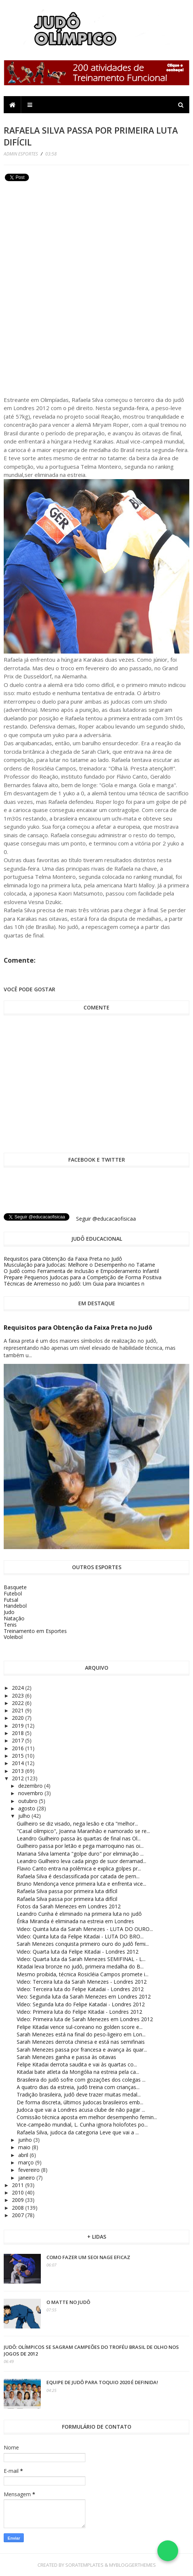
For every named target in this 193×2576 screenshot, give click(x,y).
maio (25, 2147)
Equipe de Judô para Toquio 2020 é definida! (102, 2382)
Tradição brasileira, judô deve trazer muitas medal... (79, 2094)
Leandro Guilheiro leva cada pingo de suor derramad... (81, 1861)
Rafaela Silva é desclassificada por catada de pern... (78, 1876)
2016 (18, 1748)
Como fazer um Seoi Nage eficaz (88, 2257)
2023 (18, 1695)
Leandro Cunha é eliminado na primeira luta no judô (79, 1913)
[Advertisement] (59, 235)
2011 (18, 2185)
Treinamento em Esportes (35, 1630)
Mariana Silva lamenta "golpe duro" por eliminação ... (80, 1853)
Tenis (10, 1624)
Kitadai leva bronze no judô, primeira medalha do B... (80, 1966)
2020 (18, 1717)
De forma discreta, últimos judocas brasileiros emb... (80, 2102)
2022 (18, 1702)
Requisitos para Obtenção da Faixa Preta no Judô (63, 1258)
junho (25, 2139)
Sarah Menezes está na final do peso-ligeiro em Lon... (81, 2034)
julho (25, 1815)
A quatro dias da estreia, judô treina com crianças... (78, 2087)
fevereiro (29, 2169)
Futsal (11, 1599)
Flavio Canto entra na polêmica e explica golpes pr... (79, 1868)
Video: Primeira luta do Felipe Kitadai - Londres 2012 (79, 2011)
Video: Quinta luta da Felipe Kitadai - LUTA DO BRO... (80, 1936)
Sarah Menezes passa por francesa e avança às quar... (82, 2049)
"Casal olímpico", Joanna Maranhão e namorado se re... (83, 1830)
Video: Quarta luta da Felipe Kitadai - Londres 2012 (77, 1951)
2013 (18, 1770)
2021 (18, 1710)
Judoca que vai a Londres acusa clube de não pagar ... (81, 2109)
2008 (18, 2207)
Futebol (13, 1593)
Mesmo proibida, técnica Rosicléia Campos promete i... (82, 1974)
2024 (18, 1687)
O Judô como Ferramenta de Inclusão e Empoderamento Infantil (81, 1270)
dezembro (31, 1785)
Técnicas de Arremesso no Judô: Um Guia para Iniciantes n (74, 1283)
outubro (28, 1800)
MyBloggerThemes (132, 2565)
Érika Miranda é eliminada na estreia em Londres (75, 1921)
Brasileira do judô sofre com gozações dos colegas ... (81, 2079)
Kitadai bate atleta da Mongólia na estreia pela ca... (78, 2071)
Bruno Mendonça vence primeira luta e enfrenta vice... (81, 1883)
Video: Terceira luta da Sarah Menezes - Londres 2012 (82, 1981)
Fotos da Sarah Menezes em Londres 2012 (69, 1906)
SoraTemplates (84, 2565)
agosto (27, 1808)
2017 (18, 1740)
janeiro (27, 2177)
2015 (18, 1755)
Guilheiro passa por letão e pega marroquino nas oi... (80, 1845)
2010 (18, 2192)
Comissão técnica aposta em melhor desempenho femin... (87, 2117)
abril (24, 2154)
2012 (18, 1778)
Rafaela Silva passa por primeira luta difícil (67, 1891)
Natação (14, 1618)
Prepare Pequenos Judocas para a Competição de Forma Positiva (82, 1277)
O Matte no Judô (68, 2302)
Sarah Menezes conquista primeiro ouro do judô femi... (83, 1943)
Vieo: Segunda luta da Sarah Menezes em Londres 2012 (84, 1996)
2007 (18, 2215)
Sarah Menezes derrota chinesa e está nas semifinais (81, 2041)
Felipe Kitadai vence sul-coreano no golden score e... (80, 2026)
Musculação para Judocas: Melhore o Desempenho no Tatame (79, 1264)
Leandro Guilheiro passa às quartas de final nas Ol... (79, 1838)
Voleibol (13, 1636)
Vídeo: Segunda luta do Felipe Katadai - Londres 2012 (81, 2004)
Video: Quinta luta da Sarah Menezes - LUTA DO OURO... (85, 1928)
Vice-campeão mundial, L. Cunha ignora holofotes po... (82, 2124)
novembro (31, 1793)
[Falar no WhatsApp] (167, 2550)
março (26, 2162)
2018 (18, 1733)
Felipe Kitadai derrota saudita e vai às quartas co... (77, 2064)
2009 (18, 2199)
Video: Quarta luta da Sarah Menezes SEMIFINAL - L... (81, 1959)
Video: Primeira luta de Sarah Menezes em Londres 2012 (85, 2019)
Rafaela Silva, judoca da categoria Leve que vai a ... (78, 2132)
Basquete (15, 1587)
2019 (18, 1725)
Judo (9, 1612)
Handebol (15, 1605)
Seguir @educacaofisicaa (106, 1218)
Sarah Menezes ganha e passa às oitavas (66, 2057)
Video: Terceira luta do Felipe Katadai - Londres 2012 (80, 1989)
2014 (18, 1763)
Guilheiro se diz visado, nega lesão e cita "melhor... (77, 1823)
